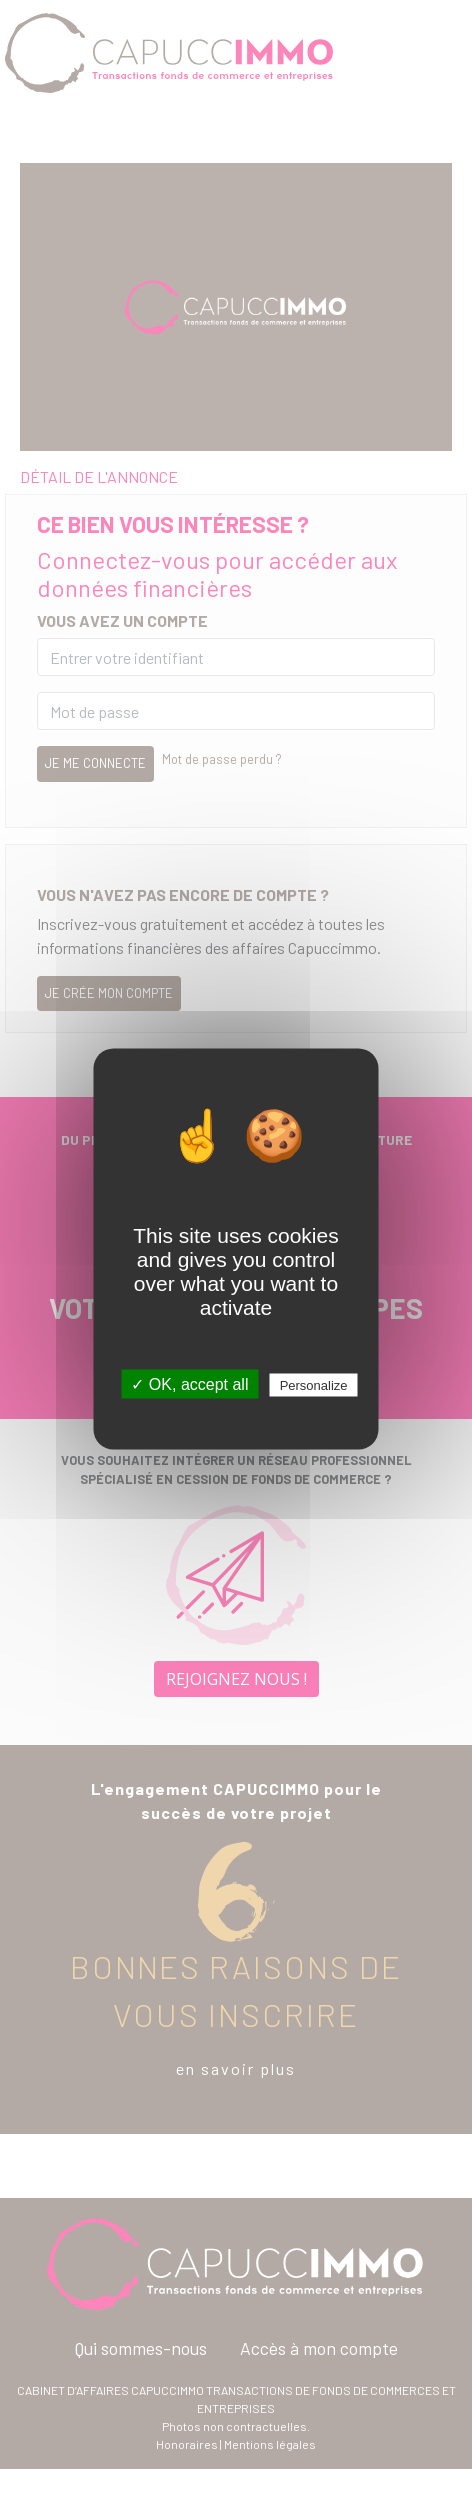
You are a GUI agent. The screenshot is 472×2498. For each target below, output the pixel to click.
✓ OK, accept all (189, 1384)
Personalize (314, 1385)
